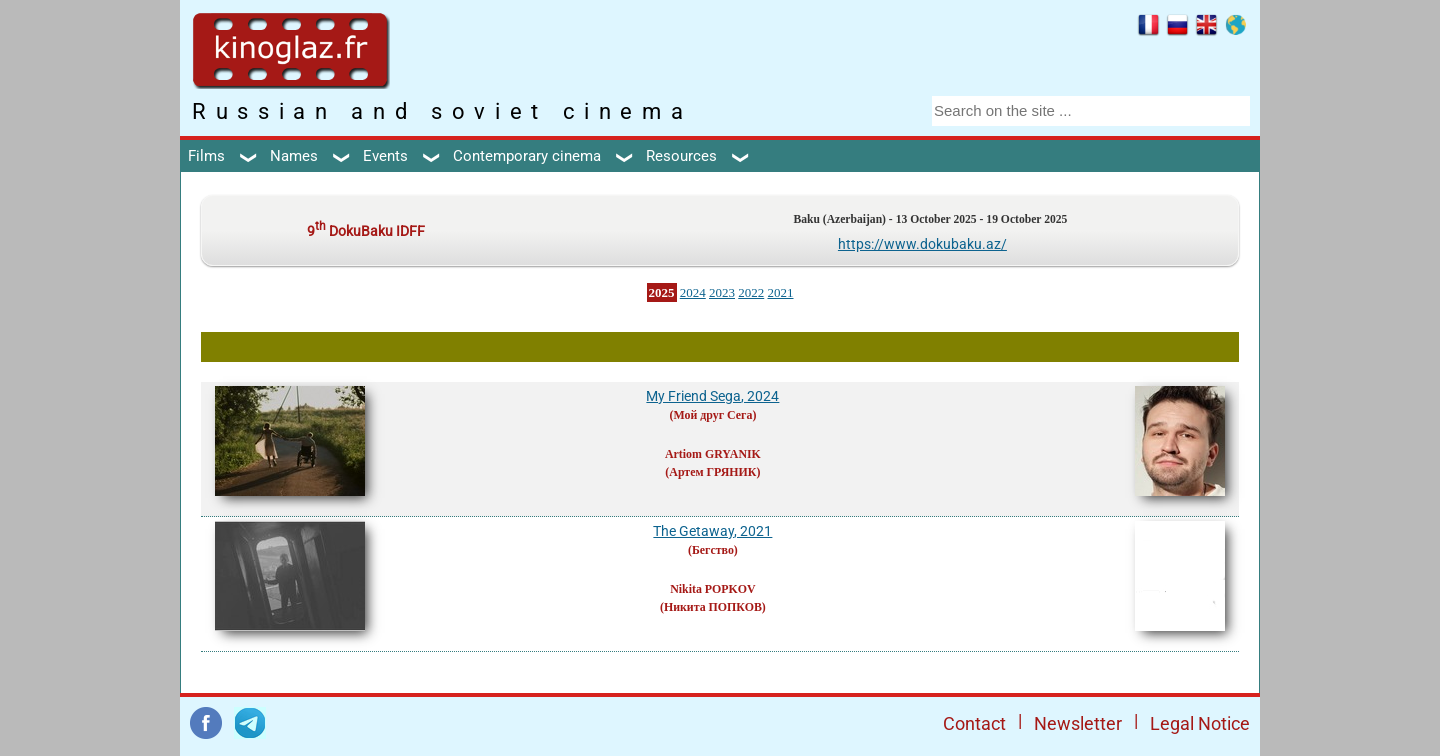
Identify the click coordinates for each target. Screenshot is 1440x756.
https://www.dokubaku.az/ (922, 244)
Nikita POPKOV (713, 589)
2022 (751, 292)
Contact (974, 723)
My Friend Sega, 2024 (712, 396)
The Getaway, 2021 (712, 531)
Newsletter (1078, 723)
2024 (693, 292)
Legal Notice (1200, 723)
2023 (722, 292)
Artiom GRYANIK (713, 454)
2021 (781, 292)
